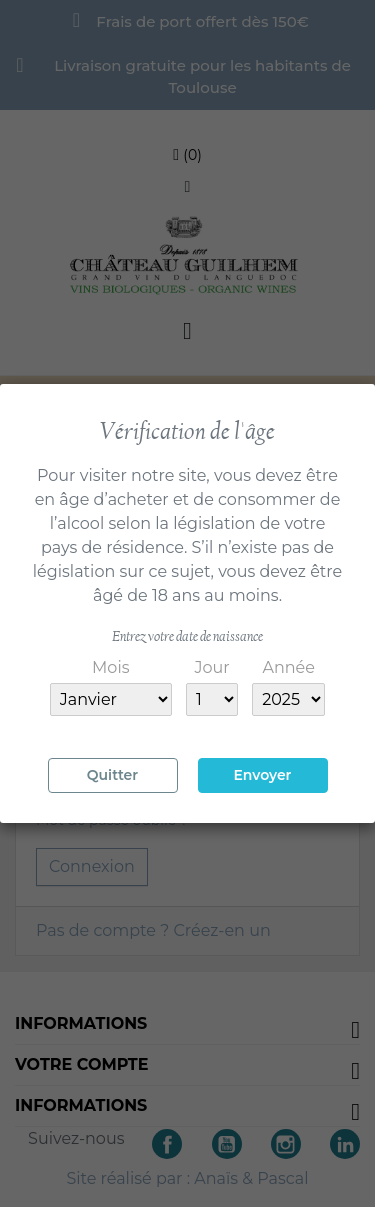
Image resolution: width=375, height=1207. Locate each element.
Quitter (112, 775)
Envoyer (262, 775)
